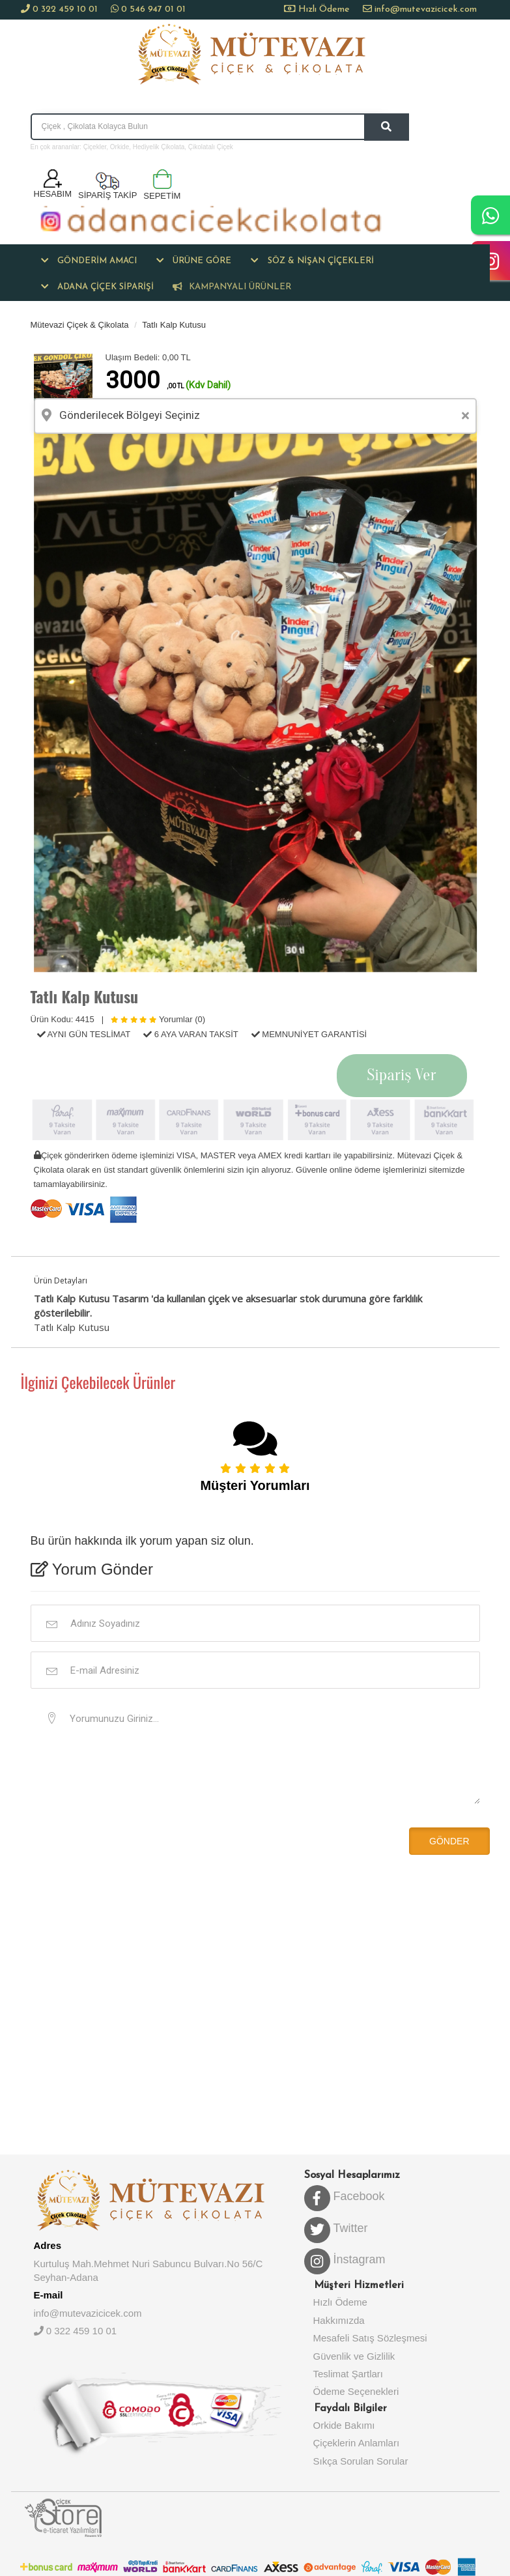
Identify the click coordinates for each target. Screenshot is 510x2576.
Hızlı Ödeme (323, 9)
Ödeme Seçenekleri (356, 2391)
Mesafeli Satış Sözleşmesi (370, 2337)
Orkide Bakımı (344, 2425)
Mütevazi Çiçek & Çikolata (80, 325)
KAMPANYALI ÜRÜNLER (232, 286)
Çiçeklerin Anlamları (356, 2442)
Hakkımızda (339, 2320)
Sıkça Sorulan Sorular (360, 2461)
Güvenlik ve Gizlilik (354, 2356)
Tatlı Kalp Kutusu (174, 325)
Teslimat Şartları (348, 2373)
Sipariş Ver (401, 1075)
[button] (89, 261)
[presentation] (120, 1840)
